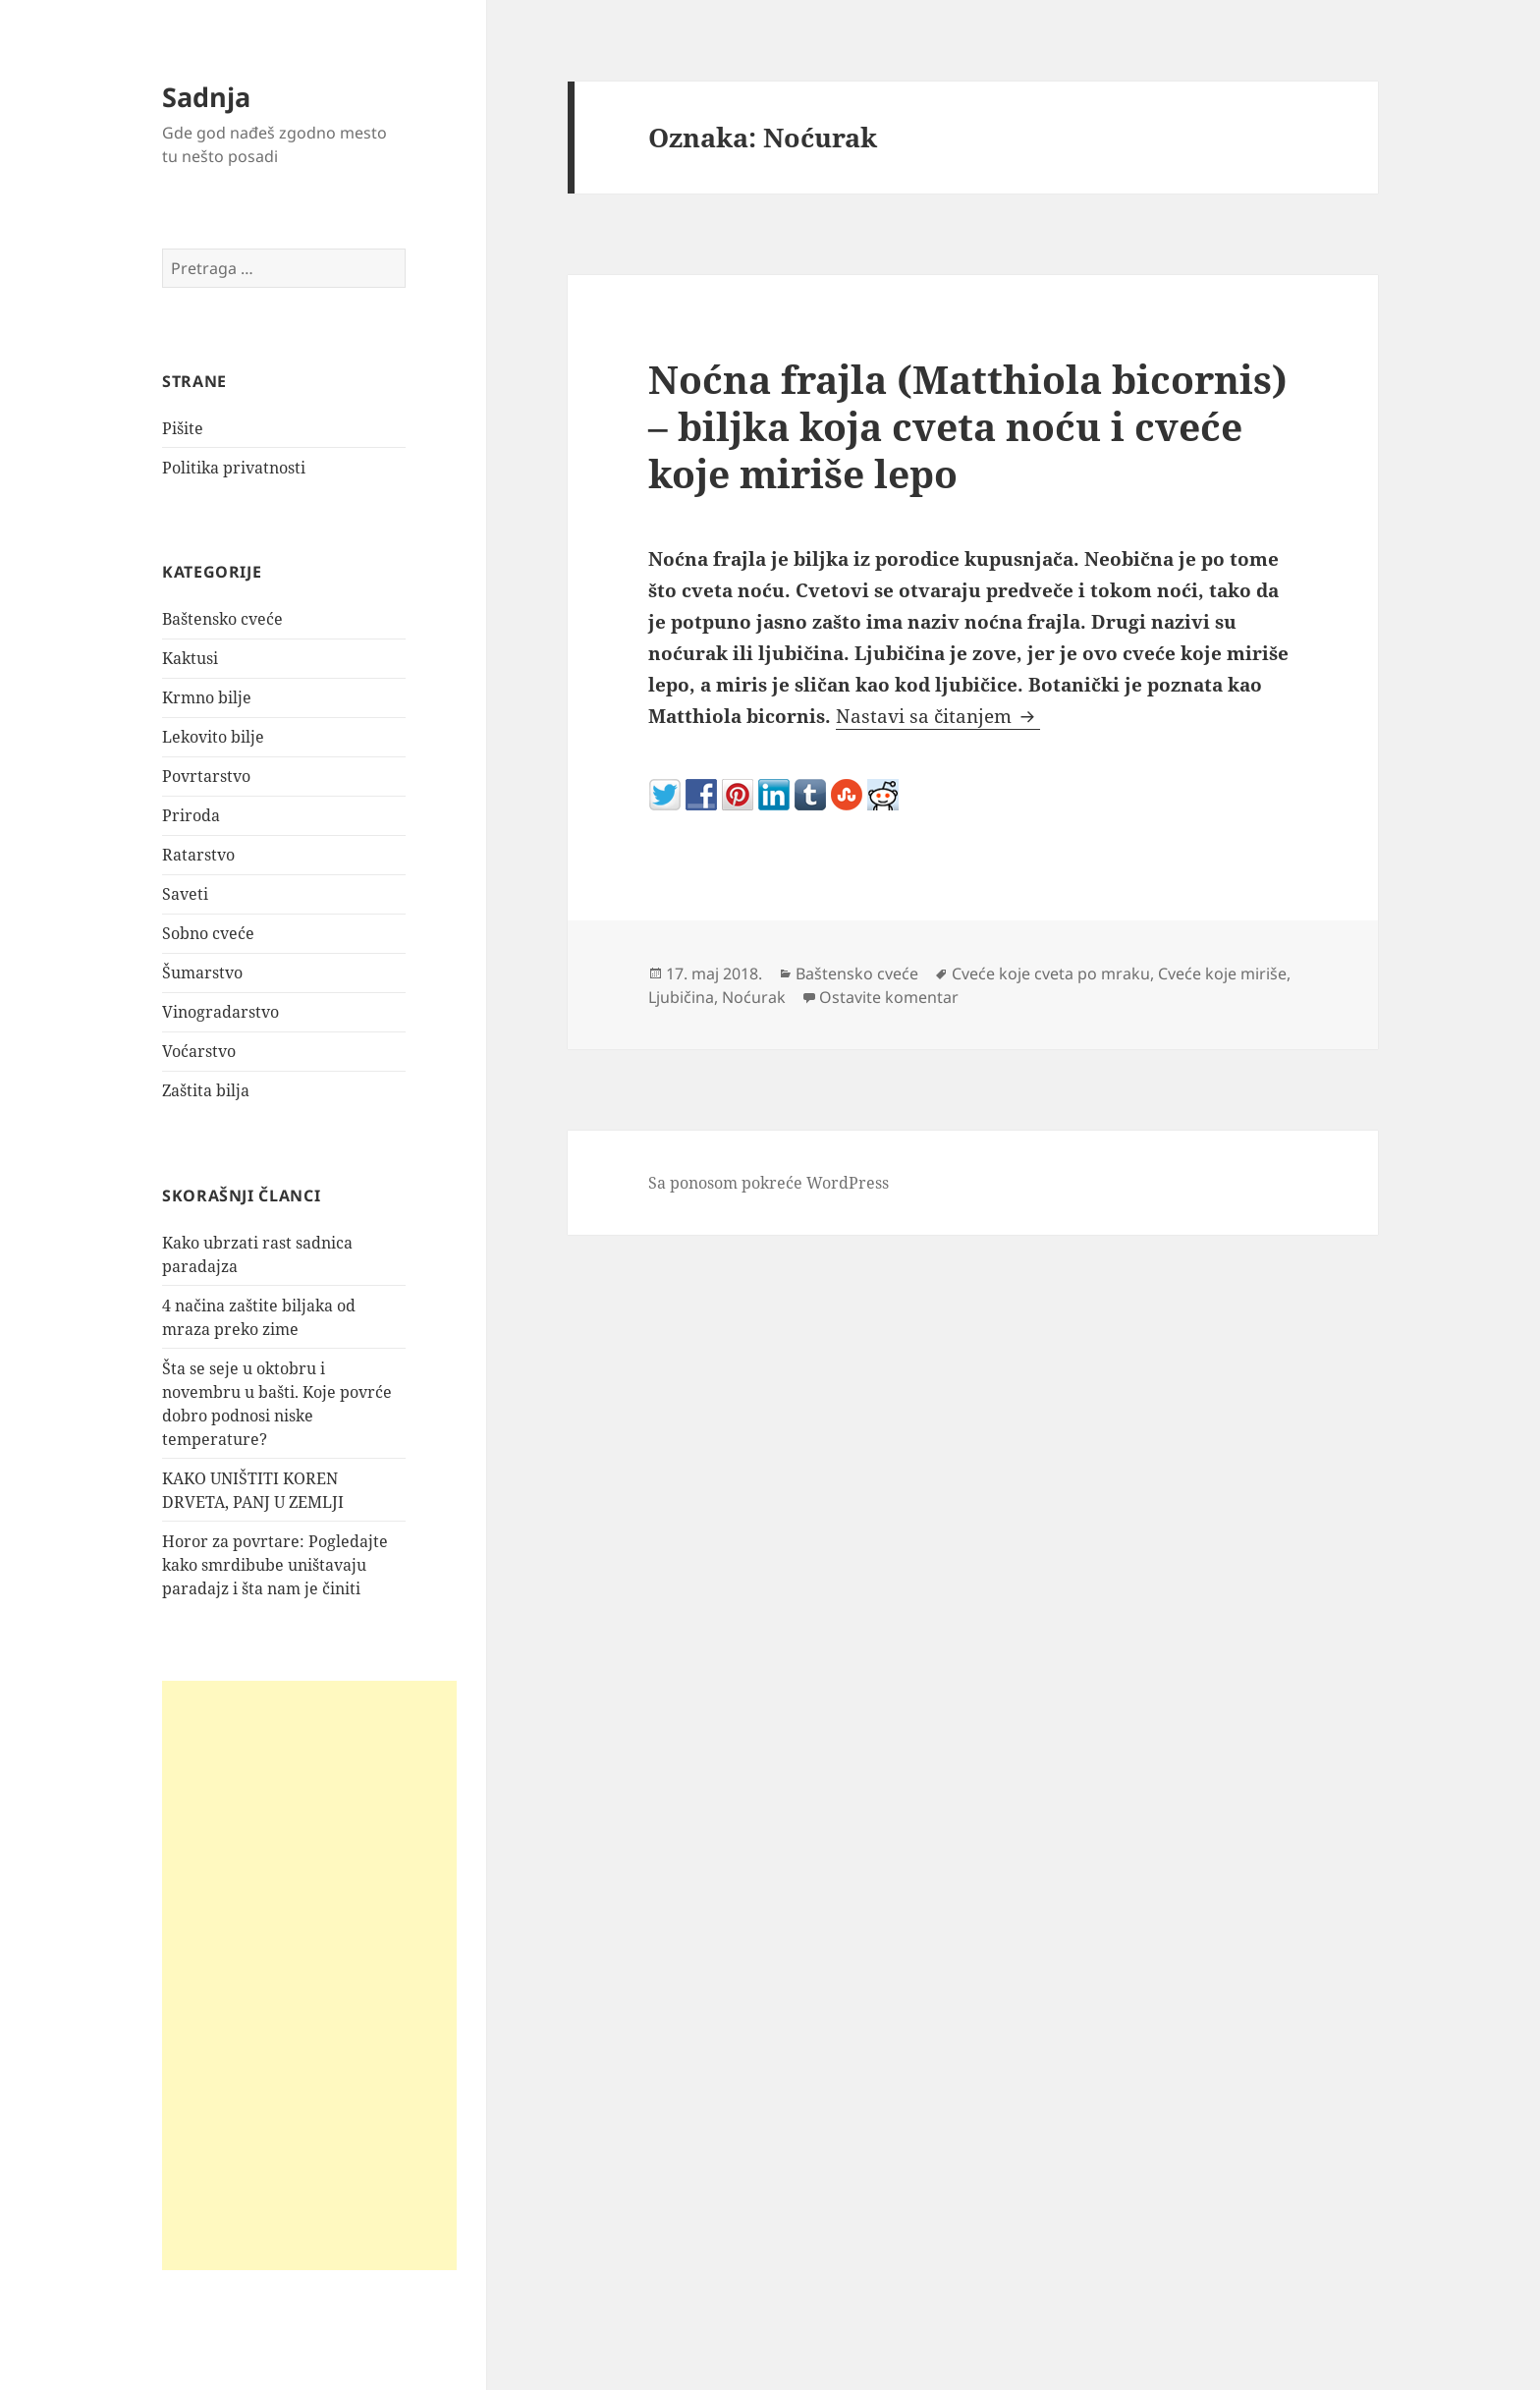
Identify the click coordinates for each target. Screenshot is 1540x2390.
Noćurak (754, 997)
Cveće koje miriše (1222, 973)
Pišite (182, 428)
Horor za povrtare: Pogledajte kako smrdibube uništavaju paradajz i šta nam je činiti (275, 1564)
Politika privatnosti (233, 467)
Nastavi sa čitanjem (938, 716)
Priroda (191, 815)
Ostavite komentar (889, 997)
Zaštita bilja (205, 1090)
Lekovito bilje (213, 737)
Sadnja (206, 97)
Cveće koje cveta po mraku (1051, 973)
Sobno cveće (208, 933)
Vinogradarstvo (220, 1012)
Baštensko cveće (222, 619)
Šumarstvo (202, 972)
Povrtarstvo (206, 776)
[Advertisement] (309, 1975)
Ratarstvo (198, 854)
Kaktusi (190, 658)
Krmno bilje (206, 697)
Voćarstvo (199, 1051)
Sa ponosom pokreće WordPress (768, 1183)
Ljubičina (681, 997)
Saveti (185, 894)
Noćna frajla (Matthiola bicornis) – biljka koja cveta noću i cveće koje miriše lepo (968, 426)
